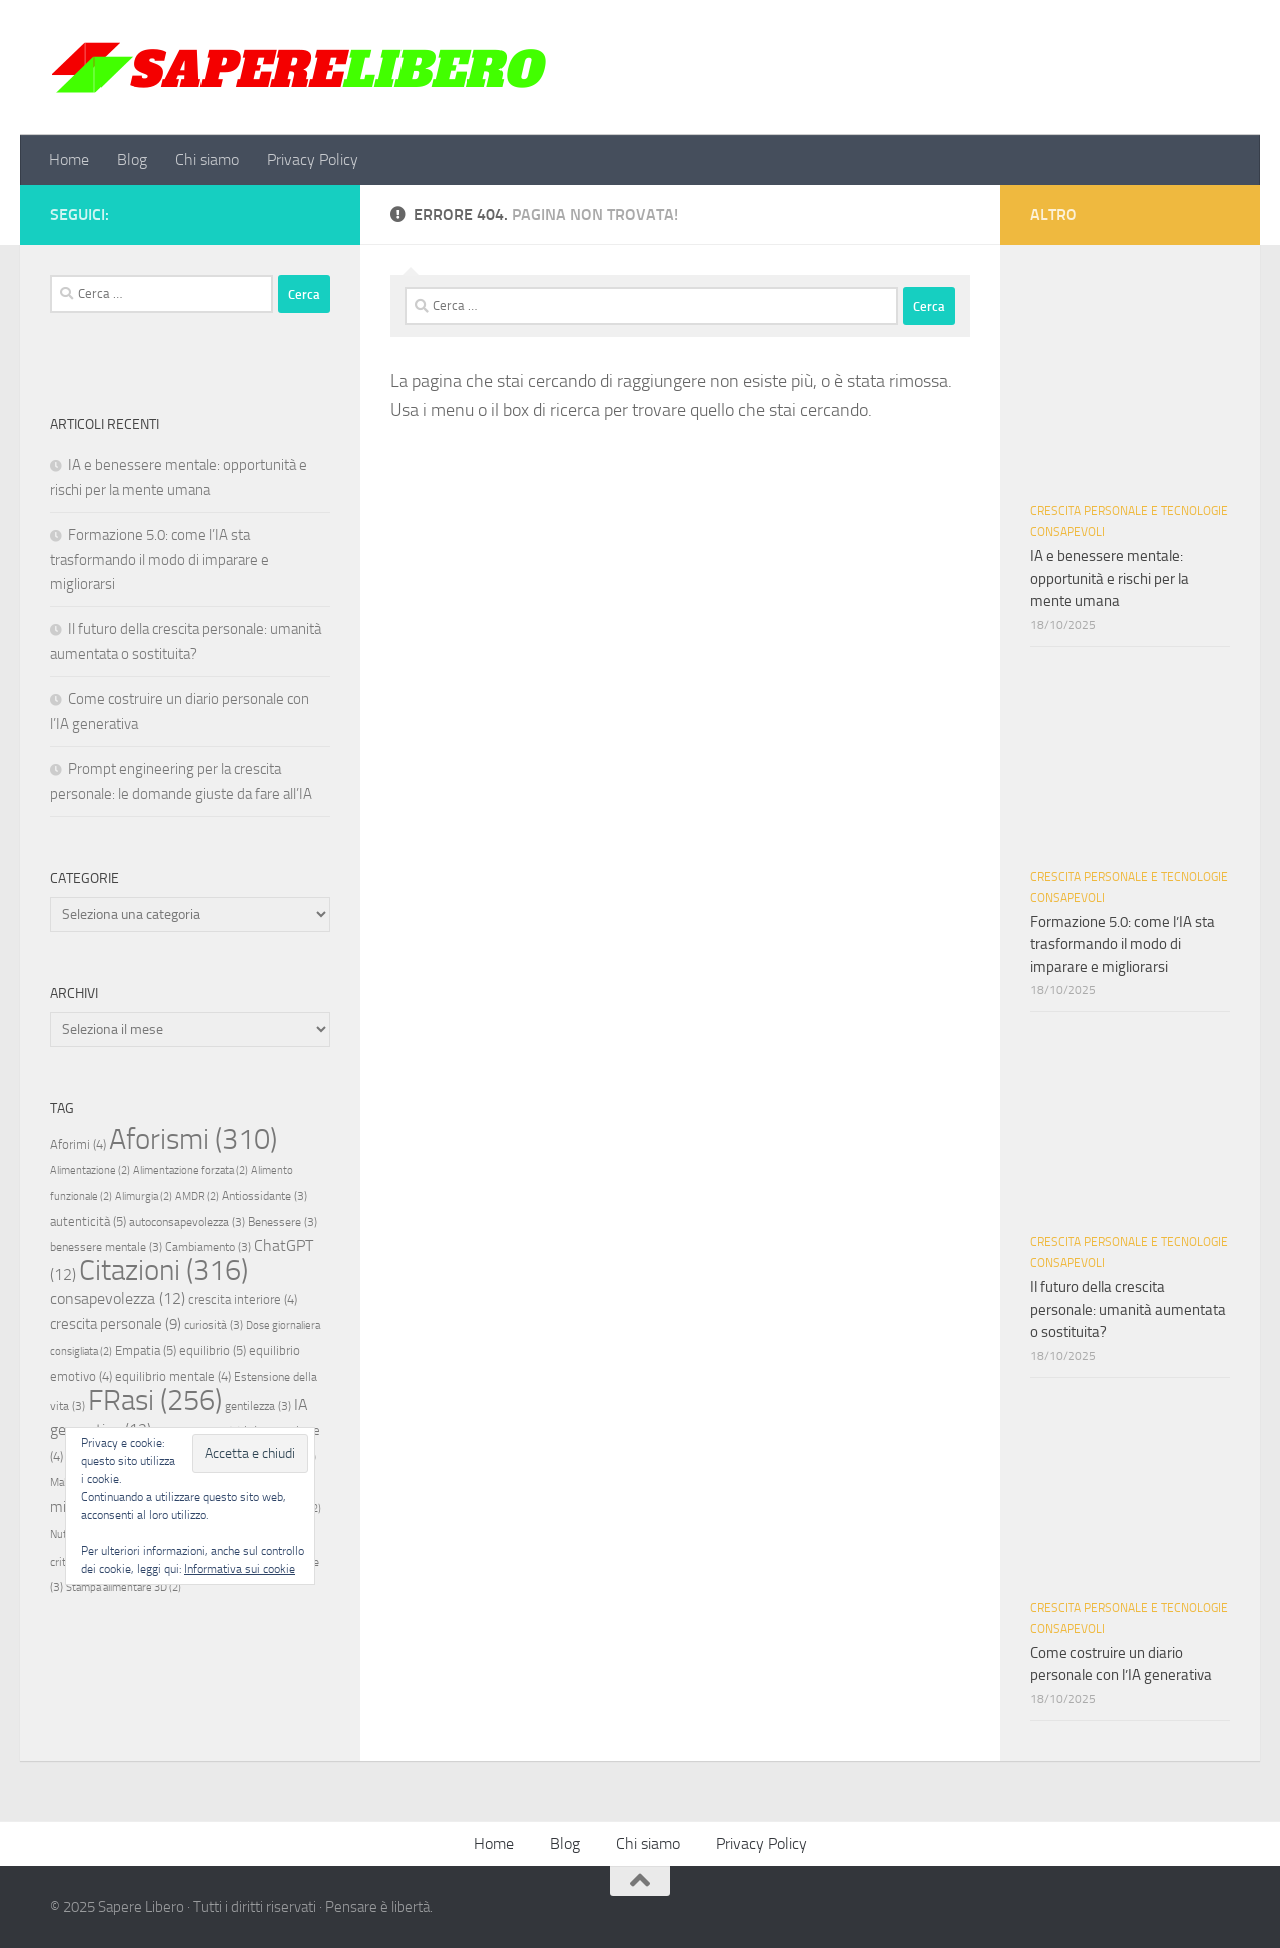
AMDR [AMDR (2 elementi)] (197, 1196)
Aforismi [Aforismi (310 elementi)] (193, 1139)
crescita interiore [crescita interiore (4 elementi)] (242, 1299)
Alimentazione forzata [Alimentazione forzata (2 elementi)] (190, 1170)
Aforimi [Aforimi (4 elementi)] (78, 1144)
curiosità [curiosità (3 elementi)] (213, 1325)
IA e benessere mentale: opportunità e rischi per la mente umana (1109, 578)
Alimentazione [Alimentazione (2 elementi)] (90, 1170)
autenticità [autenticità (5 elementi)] (88, 1221)
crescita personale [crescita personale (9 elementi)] (115, 1324)
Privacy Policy (312, 159)
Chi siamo (207, 159)
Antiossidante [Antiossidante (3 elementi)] (264, 1196)
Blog (132, 159)
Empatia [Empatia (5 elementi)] (145, 1350)
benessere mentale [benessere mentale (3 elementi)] (106, 1247)
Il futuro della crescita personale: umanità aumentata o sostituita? (1128, 1309)
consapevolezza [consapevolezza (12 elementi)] (117, 1298)
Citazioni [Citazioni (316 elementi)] (163, 1270)
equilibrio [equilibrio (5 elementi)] (212, 1350)
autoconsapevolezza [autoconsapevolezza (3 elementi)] (187, 1222)
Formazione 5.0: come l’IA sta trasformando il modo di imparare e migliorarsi (159, 559)
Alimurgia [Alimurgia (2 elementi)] (143, 1196)
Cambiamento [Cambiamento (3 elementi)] (208, 1247)
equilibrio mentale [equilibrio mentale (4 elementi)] (173, 1376)
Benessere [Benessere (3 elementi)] (282, 1222)
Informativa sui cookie (239, 1569)
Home (69, 159)
